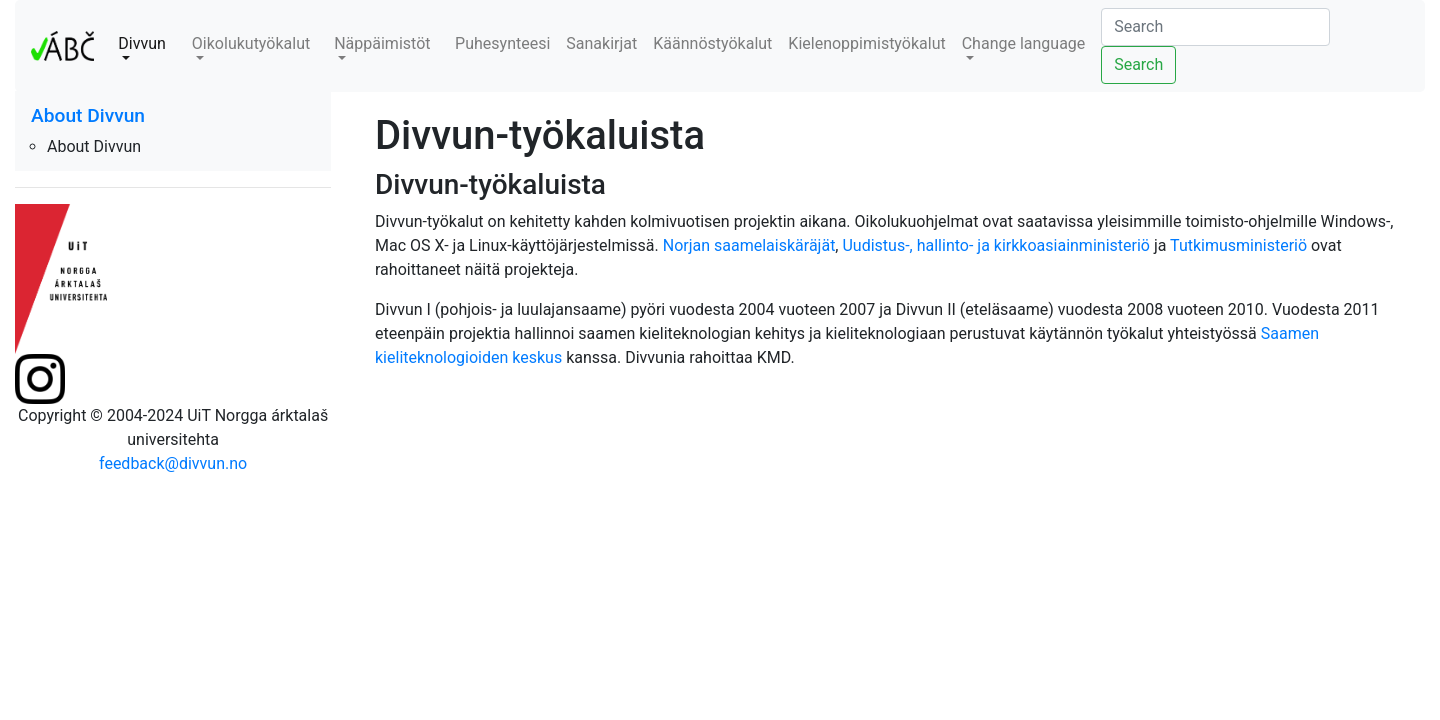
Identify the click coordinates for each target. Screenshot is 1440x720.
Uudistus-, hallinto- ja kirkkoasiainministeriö (995, 245)
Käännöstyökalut (712, 43)
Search (1138, 64)
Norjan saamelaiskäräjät (749, 245)
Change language (1024, 43)
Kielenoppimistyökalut (866, 43)
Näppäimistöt (382, 43)
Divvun (142, 43)
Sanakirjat (601, 43)
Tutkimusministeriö (1238, 245)
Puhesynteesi (502, 43)
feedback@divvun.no (173, 463)
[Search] (1215, 27)
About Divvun (88, 115)
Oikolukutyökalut (251, 43)
